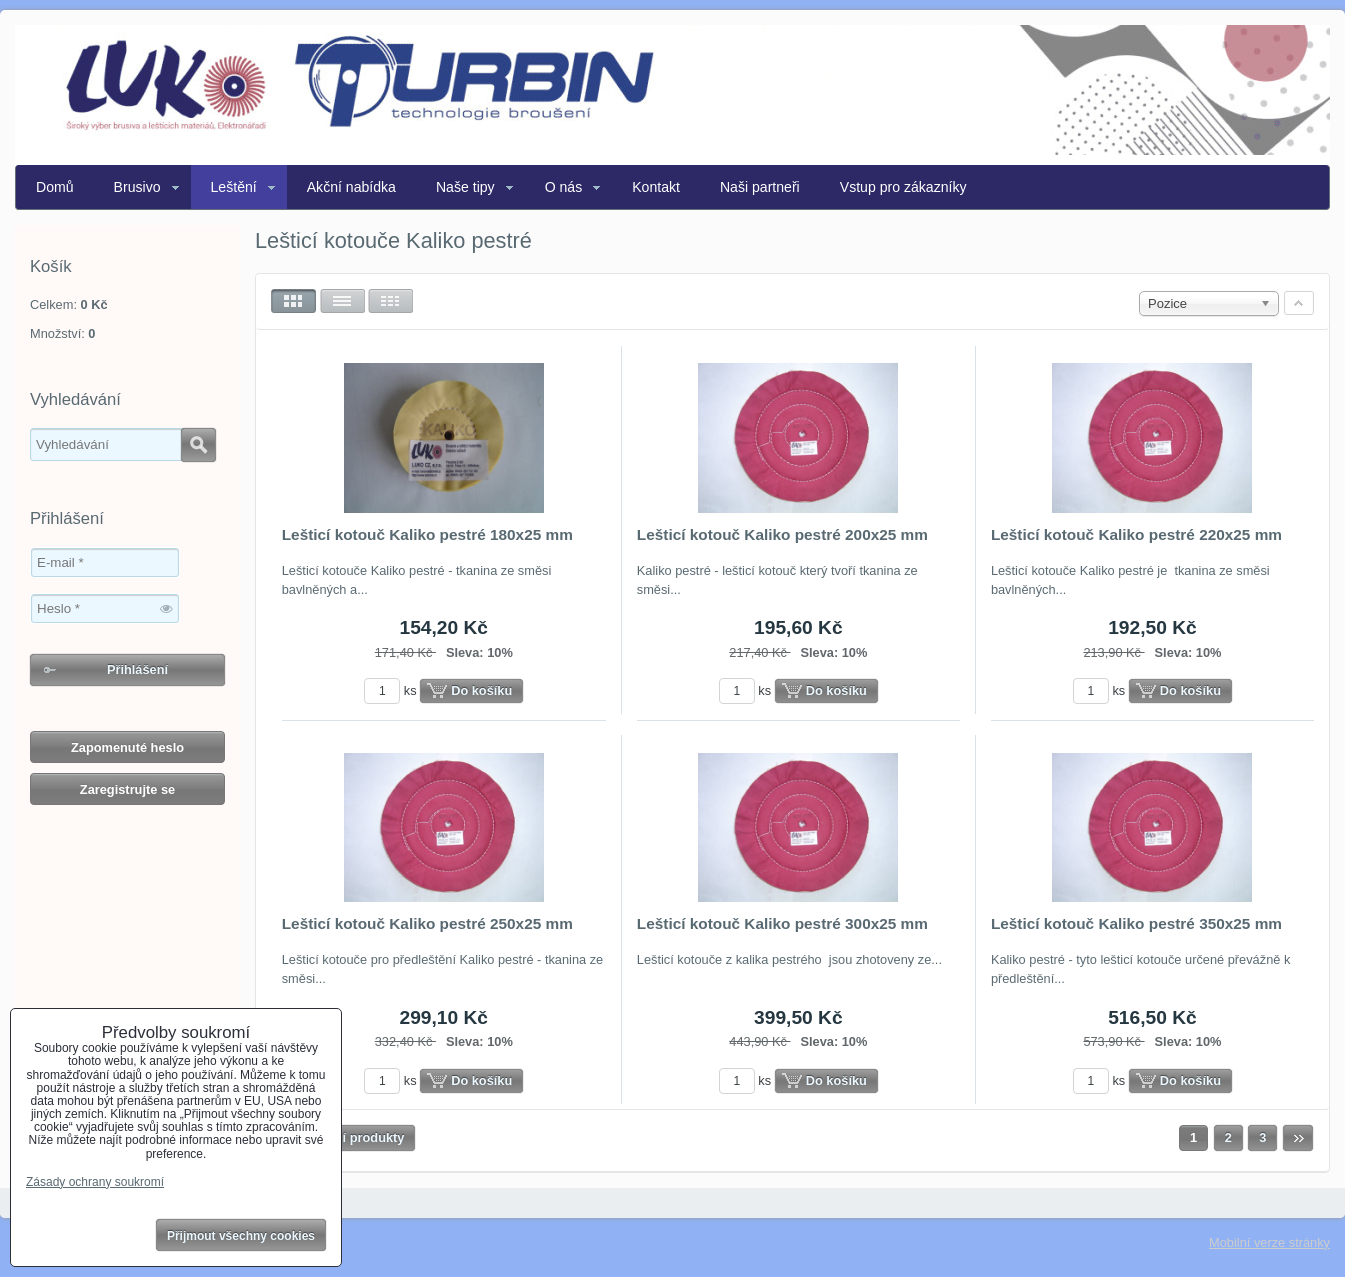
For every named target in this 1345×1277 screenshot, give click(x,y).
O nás (564, 187)
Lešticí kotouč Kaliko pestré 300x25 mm (782, 923)
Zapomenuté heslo (127, 747)
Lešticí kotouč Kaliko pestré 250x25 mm (427, 923)
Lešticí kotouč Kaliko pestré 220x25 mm (1136, 534)
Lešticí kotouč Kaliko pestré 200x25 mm (782, 534)
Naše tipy (465, 187)
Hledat (198, 445)
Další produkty (360, 1137)
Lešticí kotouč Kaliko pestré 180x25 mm (427, 534)
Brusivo (137, 187)
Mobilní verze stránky (1269, 1242)
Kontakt (656, 187)
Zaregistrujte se (127, 789)
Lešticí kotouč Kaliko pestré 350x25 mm (1136, 923)
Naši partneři (760, 187)
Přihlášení (137, 669)
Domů (55, 187)
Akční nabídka (351, 187)
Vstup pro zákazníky (903, 187)
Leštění (234, 187)
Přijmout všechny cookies (241, 1236)
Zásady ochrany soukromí (95, 1182)
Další (1298, 1138)
